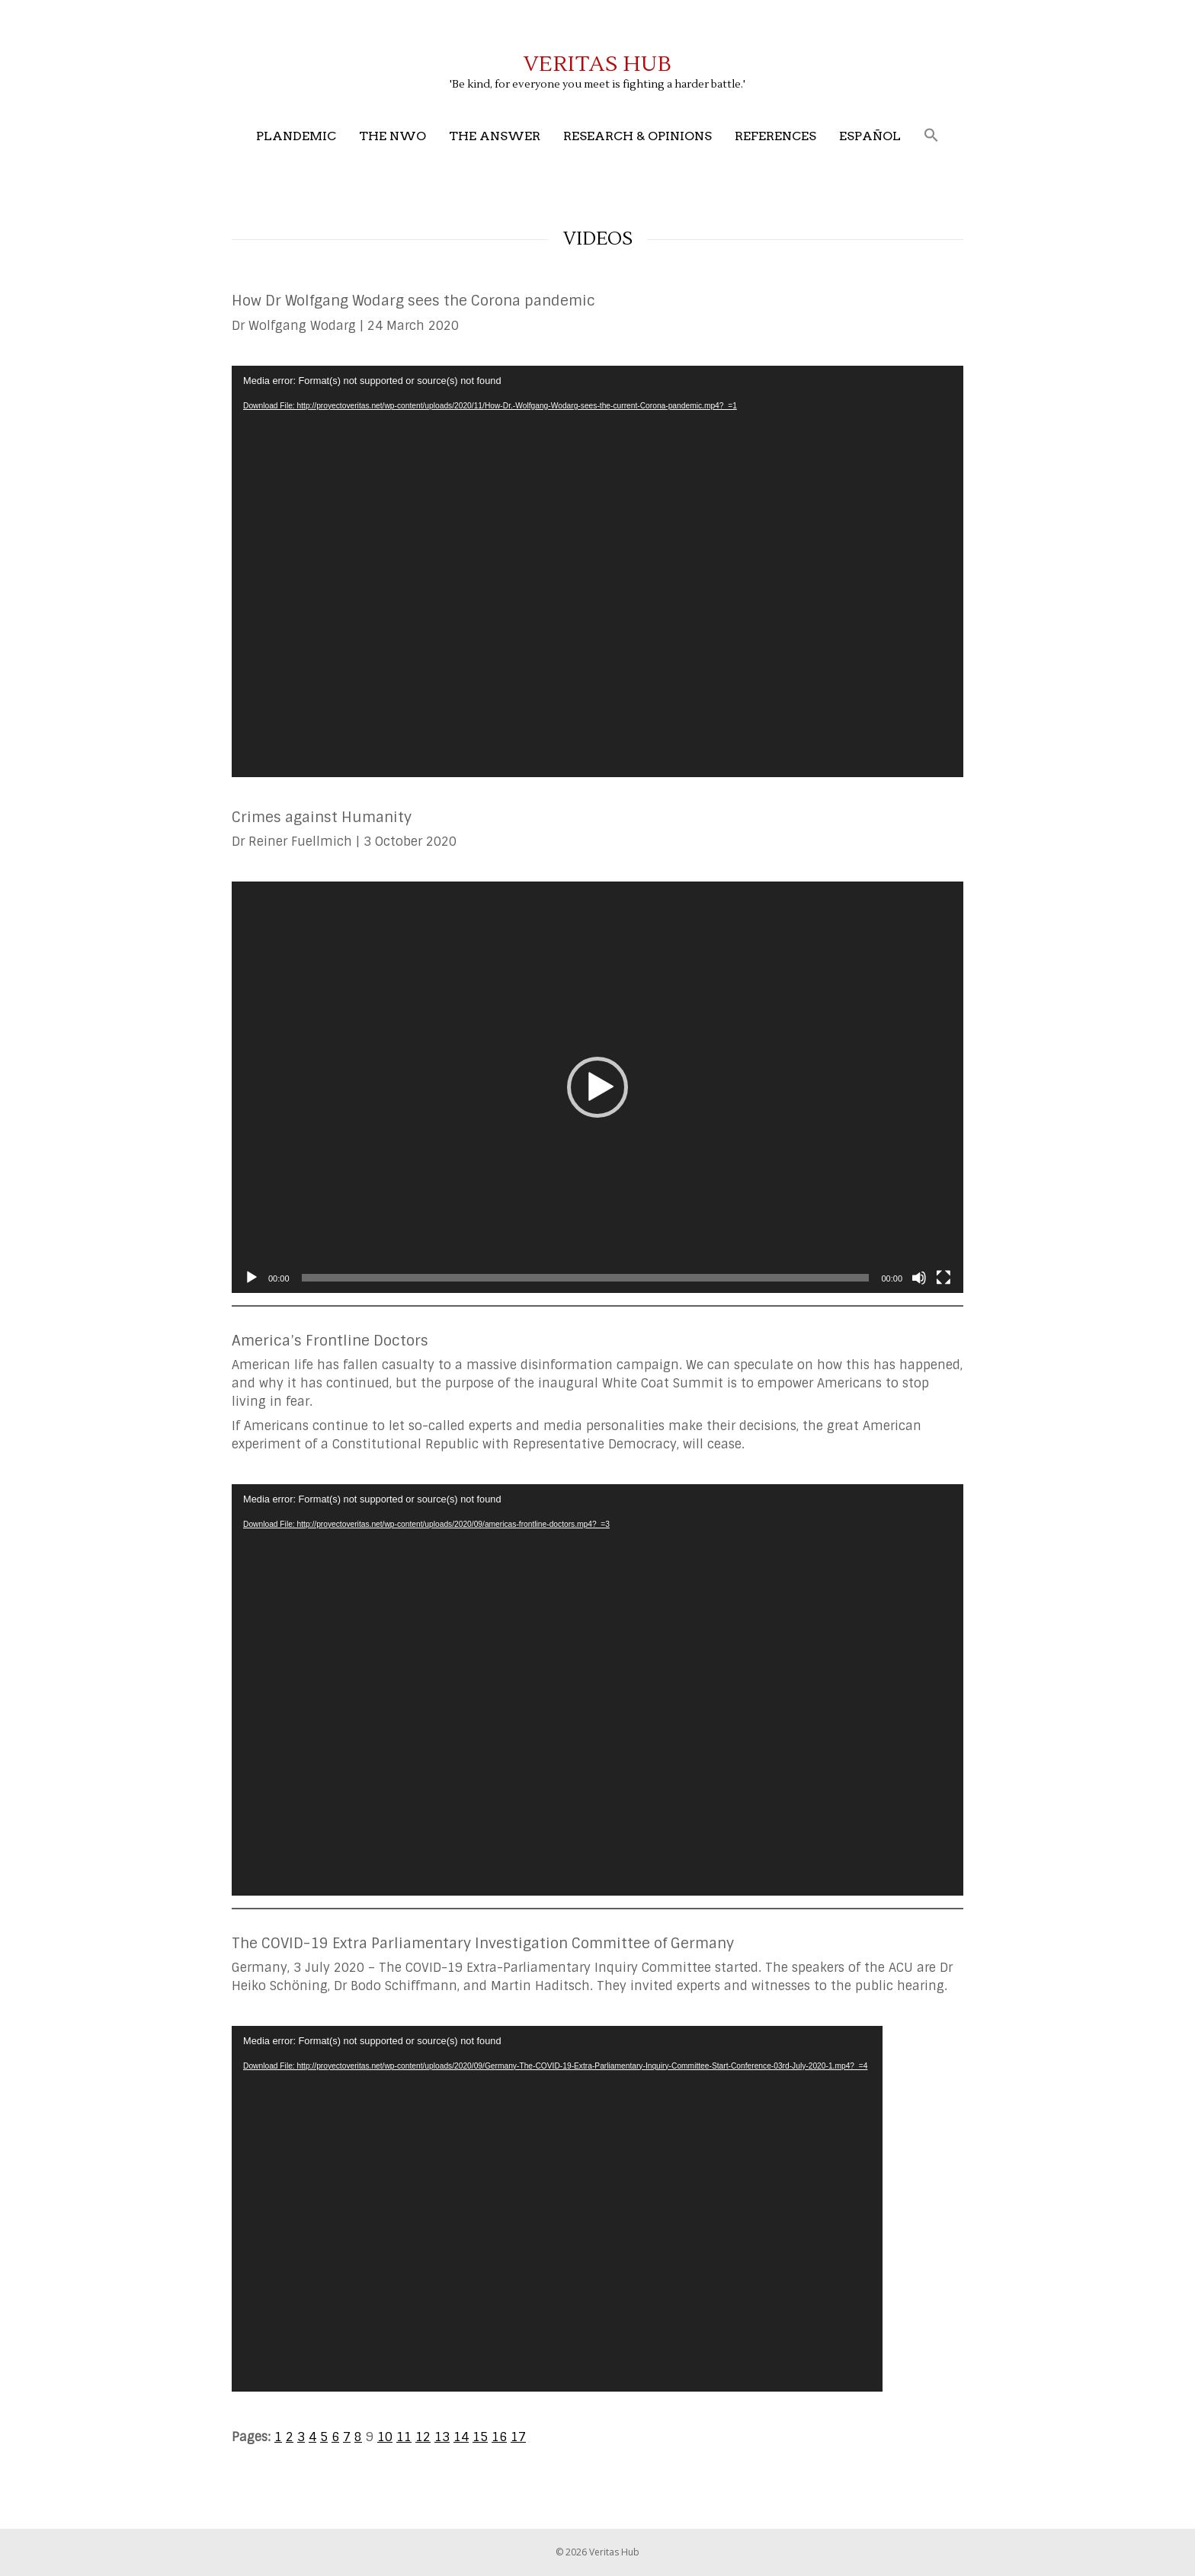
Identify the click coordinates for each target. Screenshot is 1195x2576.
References (775, 136)
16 (499, 2437)
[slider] (586, 1278)
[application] (597, 571)
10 (384, 2437)
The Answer (494, 136)
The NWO (392, 136)
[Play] (251, 1277)
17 (518, 2437)
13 (442, 2437)
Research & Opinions (637, 136)
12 (423, 2437)
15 (480, 2437)
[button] (931, 136)
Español (870, 136)
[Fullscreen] (943, 1277)
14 (461, 2437)
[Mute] (919, 1277)
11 (404, 2437)
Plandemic (296, 136)
